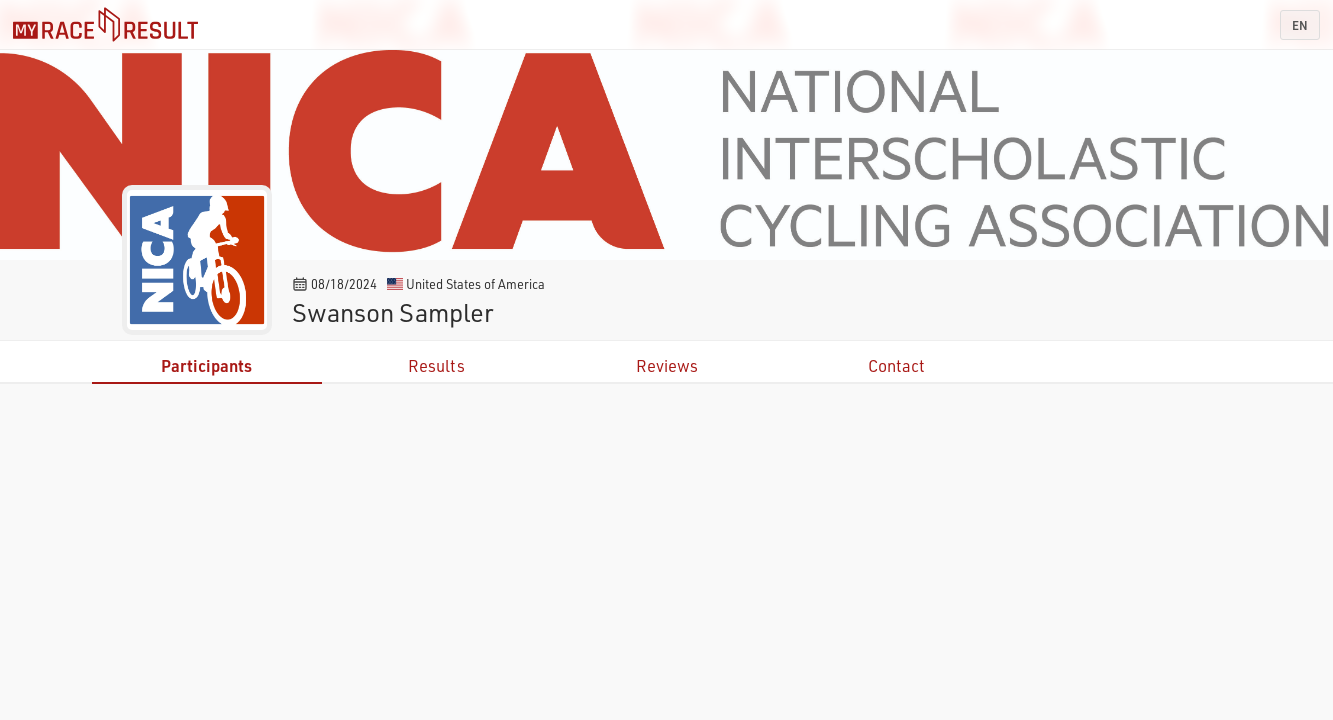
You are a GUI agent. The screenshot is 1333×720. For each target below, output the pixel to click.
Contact (896, 365)
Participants (206, 365)
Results (436, 365)
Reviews (667, 365)
